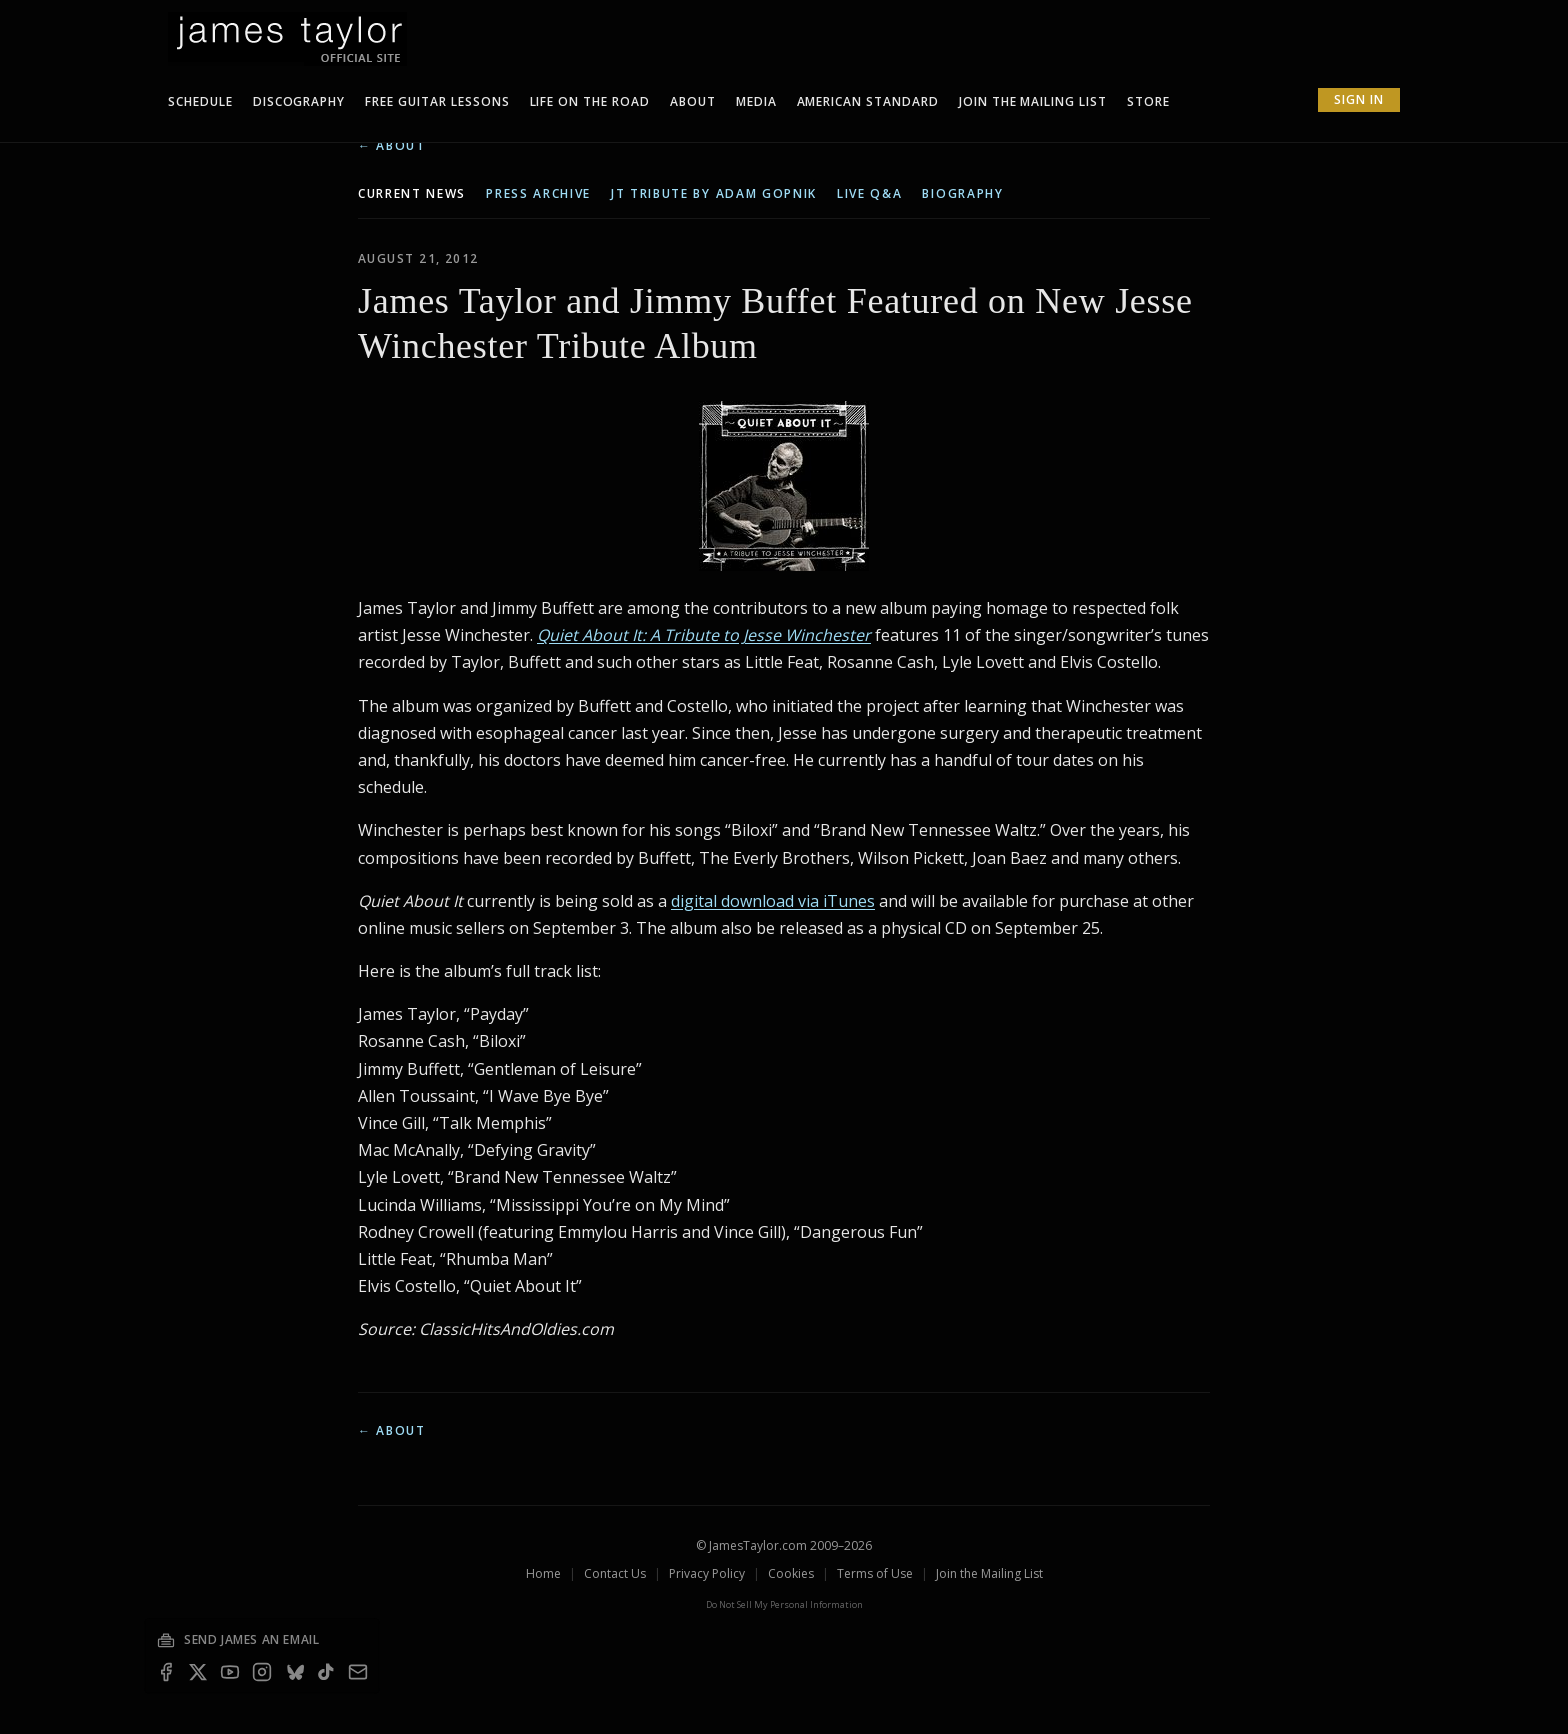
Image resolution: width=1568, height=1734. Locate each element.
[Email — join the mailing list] (358, 1672)
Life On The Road (590, 101)
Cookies (791, 1573)
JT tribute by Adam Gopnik (714, 194)
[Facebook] (166, 1672)
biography (962, 194)
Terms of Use (875, 1573)
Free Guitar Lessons (437, 101)
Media (756, 101)
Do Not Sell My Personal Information (784, 1604)
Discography (299, 101)
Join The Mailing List (1033, 101)
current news (412, 194)
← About (392, 146)
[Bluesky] (294, 1672)
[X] (198, 1672)
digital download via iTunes (773, 901)
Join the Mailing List (989, 1573)
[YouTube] (230, 1672)
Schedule (200, 101)
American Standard (868, 101)
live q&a (869, 194)
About (693, 101)
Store (1148, 101)
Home (543, 1573)
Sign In (1359, 99)
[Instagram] (262, 1672)
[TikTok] (326, 1672)
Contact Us (615, 1573)
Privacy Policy (707, 1573)
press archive (538, 194)
